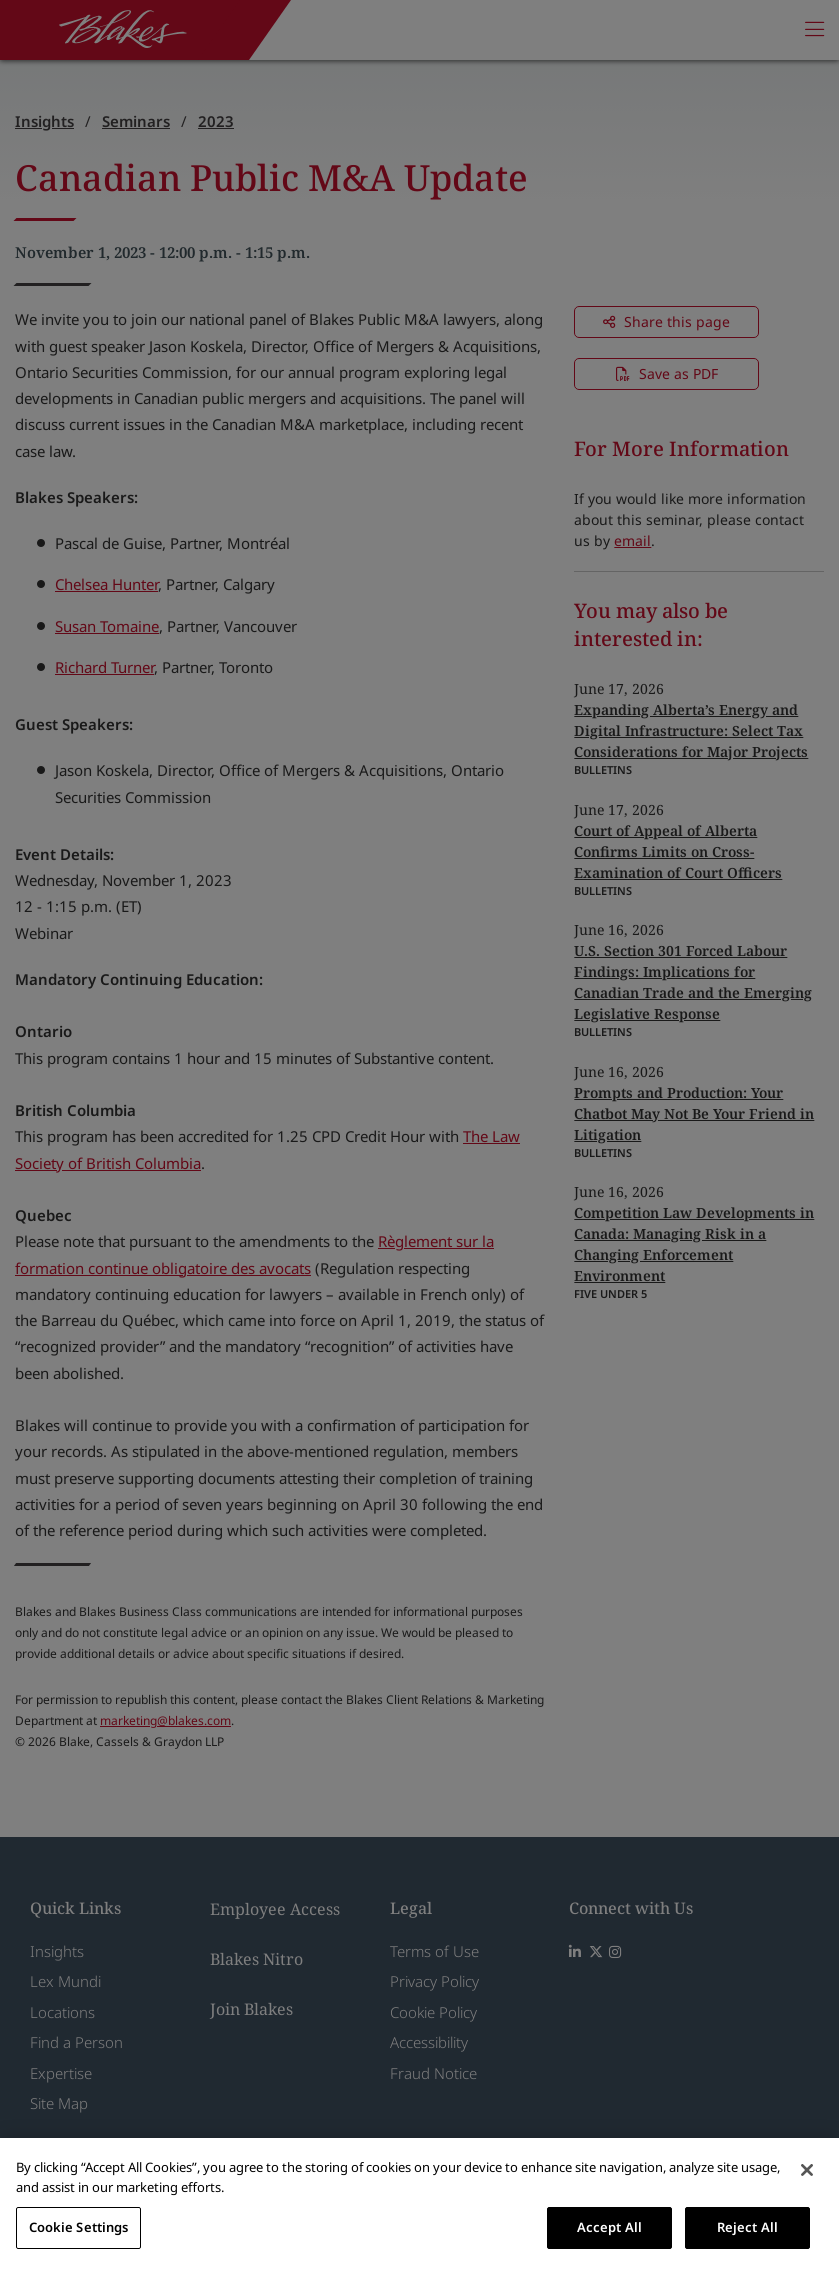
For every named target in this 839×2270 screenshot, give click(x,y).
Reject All (747, 2227)
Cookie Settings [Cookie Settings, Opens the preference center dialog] (79, 2227)
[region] (419, 2204)
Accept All (609, 2227)
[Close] (807, 2170)
